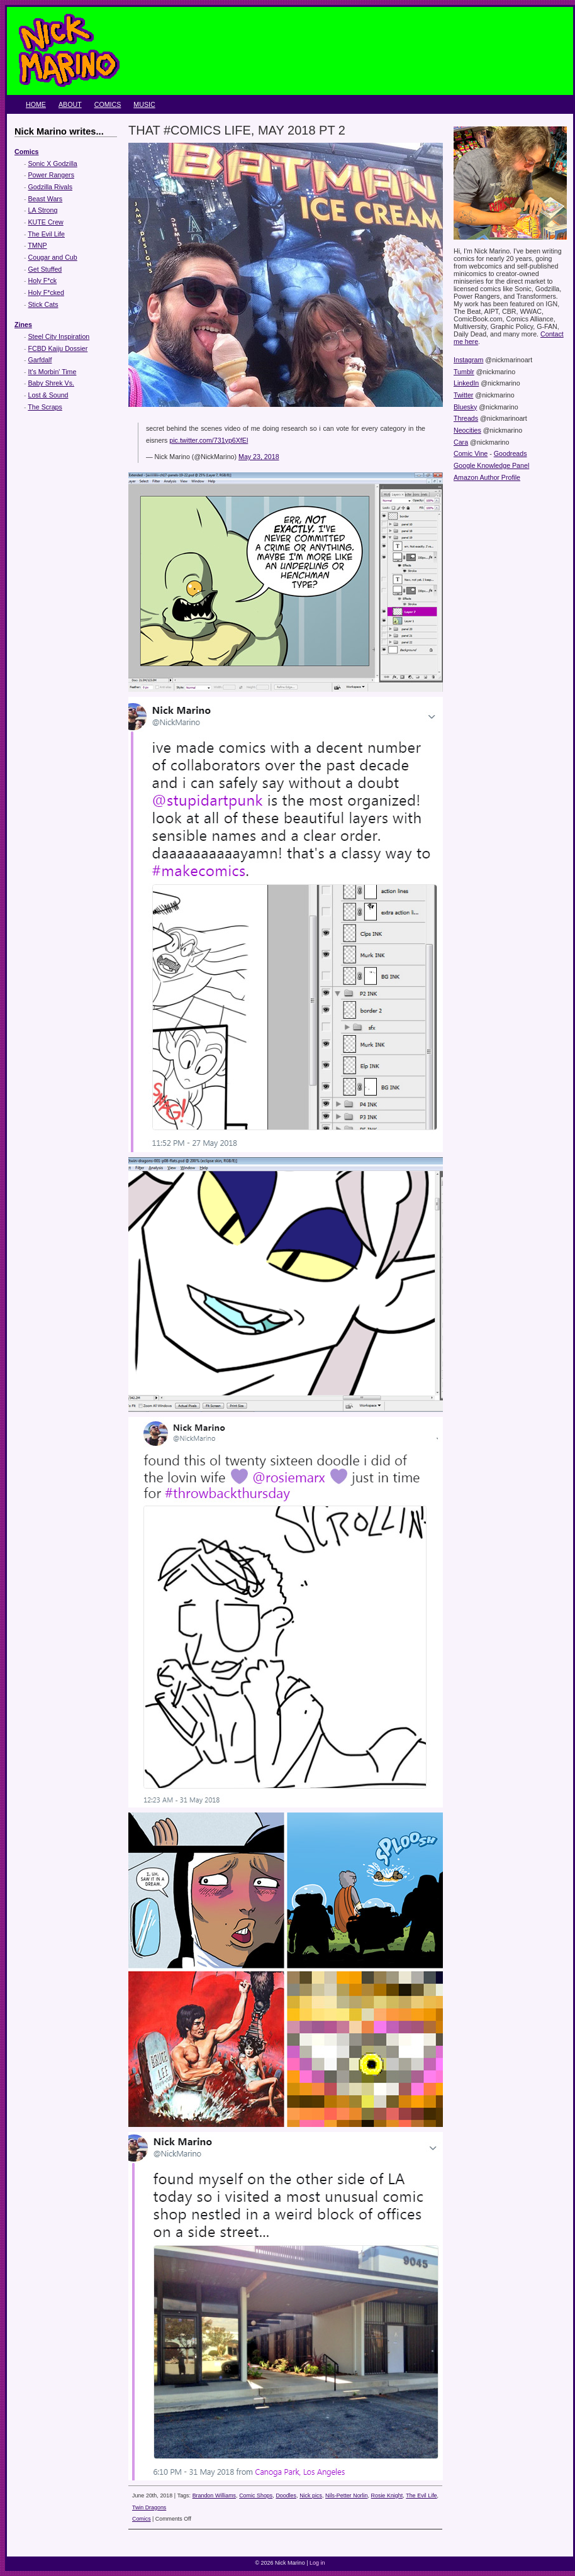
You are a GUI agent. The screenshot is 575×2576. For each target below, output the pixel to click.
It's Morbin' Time (52, 371)
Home (36, 104)
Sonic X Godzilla (52, 163)
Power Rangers (51, 175)
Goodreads (510, 453)
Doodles (286, 2495)
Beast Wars (45, 199)
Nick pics (310, 2495)
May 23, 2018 (258, 456)
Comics (107, 104)
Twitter (463, 395)
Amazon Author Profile (487, 477)
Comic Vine (471, 453)
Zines (23, 324)
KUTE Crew (46, 222)
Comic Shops (255, 2495)
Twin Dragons (149, 2507)
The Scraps (45, 407)
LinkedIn (466, 383)
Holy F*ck (42, 280)
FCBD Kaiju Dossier (58, 348)
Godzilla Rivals (50, 187)
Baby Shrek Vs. (51, 383)
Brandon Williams (214, 2495)
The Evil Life (46, 234)
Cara (461, 442)
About (70, 104)
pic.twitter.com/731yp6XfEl (208, 440)
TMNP (37, 245)
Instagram (468, 360)
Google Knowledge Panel (491, 465)
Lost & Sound (48, 395)
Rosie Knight (387, 2495)
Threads (466, 418)
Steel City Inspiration (59, 336)
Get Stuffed (45, 269)
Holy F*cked (46, 292)
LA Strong (43, 210)
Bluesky (465, 407)
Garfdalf (40, 360)
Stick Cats (43, 304)
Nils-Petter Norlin (346, 2495)
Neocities (467, 430)
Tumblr (464, 371)
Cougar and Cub (52, 257)
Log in (317, 2563)
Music (144, 104)
